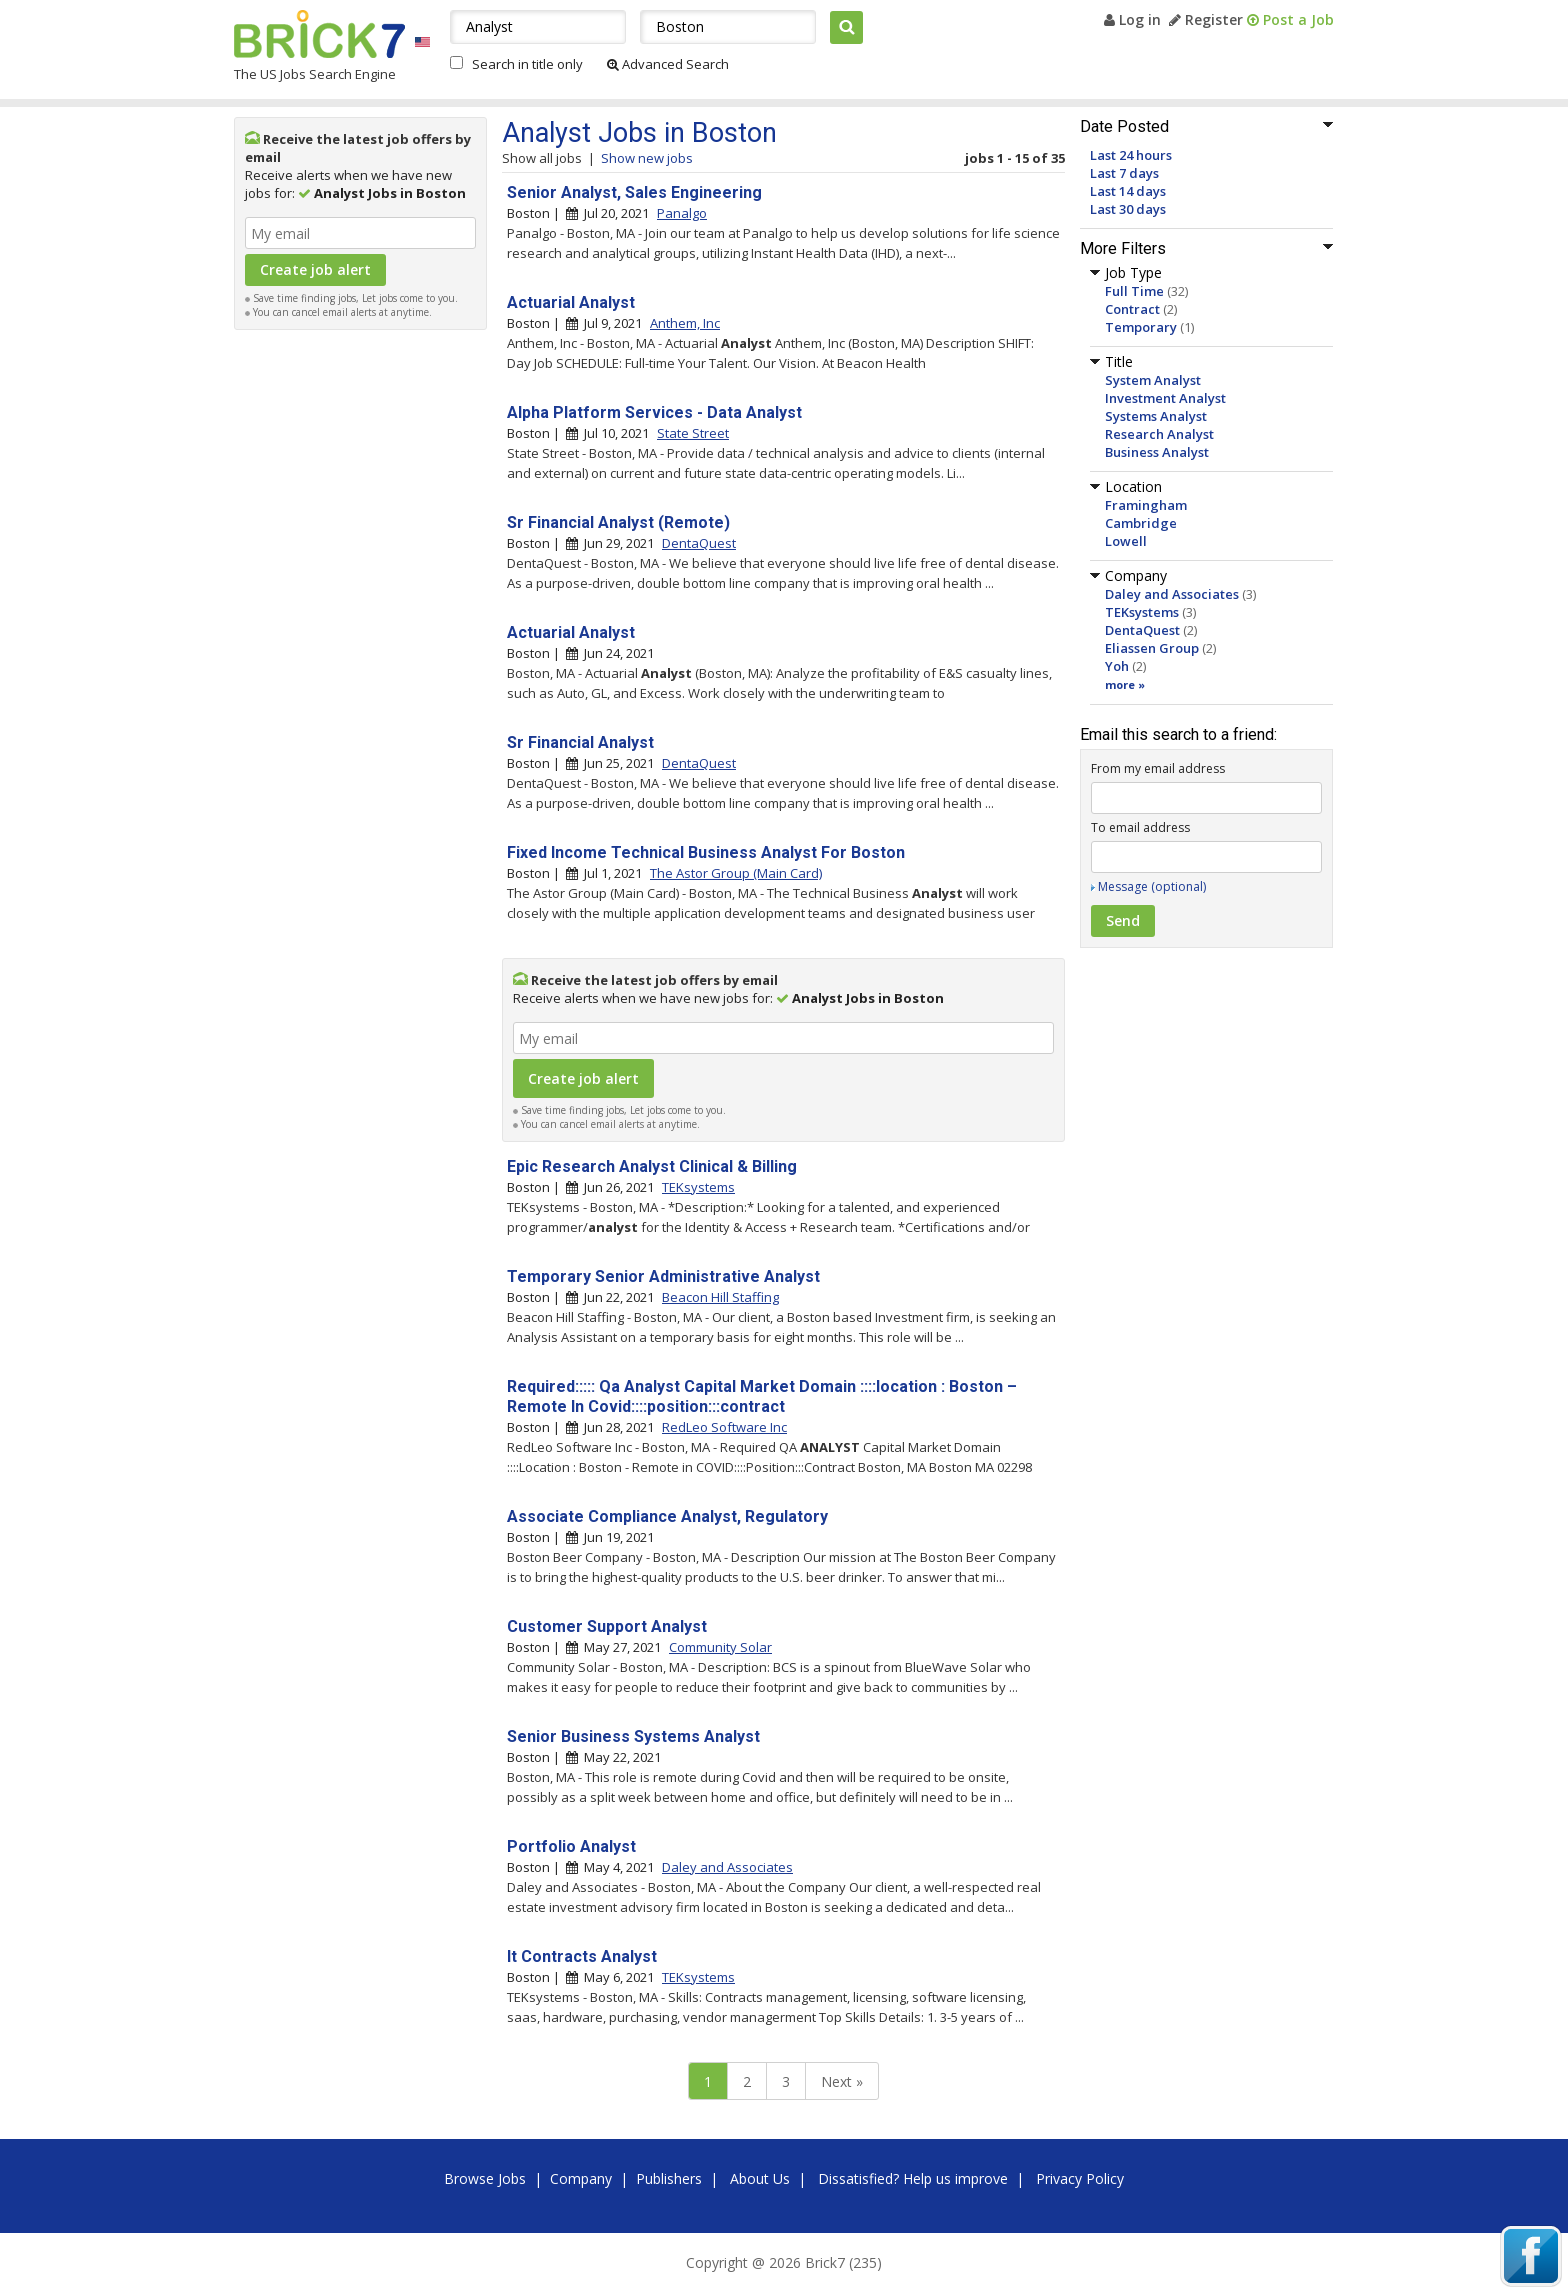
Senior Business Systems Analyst (633, 1736)
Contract (1132, 309)
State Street (693, 433)
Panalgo (682, 213)
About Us (760, 2178)
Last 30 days (1128, 209)
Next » (842, 2081)
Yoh (1117, 666)
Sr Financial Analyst (580, 742)
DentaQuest (1142, 630)
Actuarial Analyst (571, 302)
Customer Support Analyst (607, 1626)
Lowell (1126, 541)
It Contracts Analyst (582, 1956)
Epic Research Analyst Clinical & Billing (652, 1166)
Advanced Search (668, 64)
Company (581, 2178)
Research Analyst (1159, 434)
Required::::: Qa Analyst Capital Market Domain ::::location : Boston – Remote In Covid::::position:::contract (762, 1396)
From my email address (1158, 768)
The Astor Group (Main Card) (736, 873)
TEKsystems (1142, 612)
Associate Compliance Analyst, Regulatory (667, 1516)
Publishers (669, 2178)
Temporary (1141, 327)
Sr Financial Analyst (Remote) (618, 522)
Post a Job (1290, 19)
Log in (1132, 19)
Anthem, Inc (685, 323)
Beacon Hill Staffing (720, 1297)
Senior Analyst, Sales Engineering (634, 192)
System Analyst (1153, 380)
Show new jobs (647, 158)
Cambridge (1141, 523)
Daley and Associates (1172, 594)
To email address (1140, 827)
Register (1206, 19)
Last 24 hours (1131, 155)
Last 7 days (1124, 173)
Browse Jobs (485, 2178)
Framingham (1146, 505)
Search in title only (527, 64)
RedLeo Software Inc (724, 1427)
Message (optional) (1152, 886)
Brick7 (319, 34)
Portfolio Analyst (571, 1846)
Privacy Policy (1080, 2178)
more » (1125, 684)
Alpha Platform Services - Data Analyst (654, 412)
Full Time (1134, 291)
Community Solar (720, 1647)
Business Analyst (1157, 452)
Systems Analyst (1156, 416)
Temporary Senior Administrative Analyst (663, 1276)
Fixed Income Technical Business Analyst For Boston (706, 852)
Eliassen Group (1152, 648)
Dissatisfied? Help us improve (913, 2178)
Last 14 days (1128, 191)
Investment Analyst (1165, 398)
